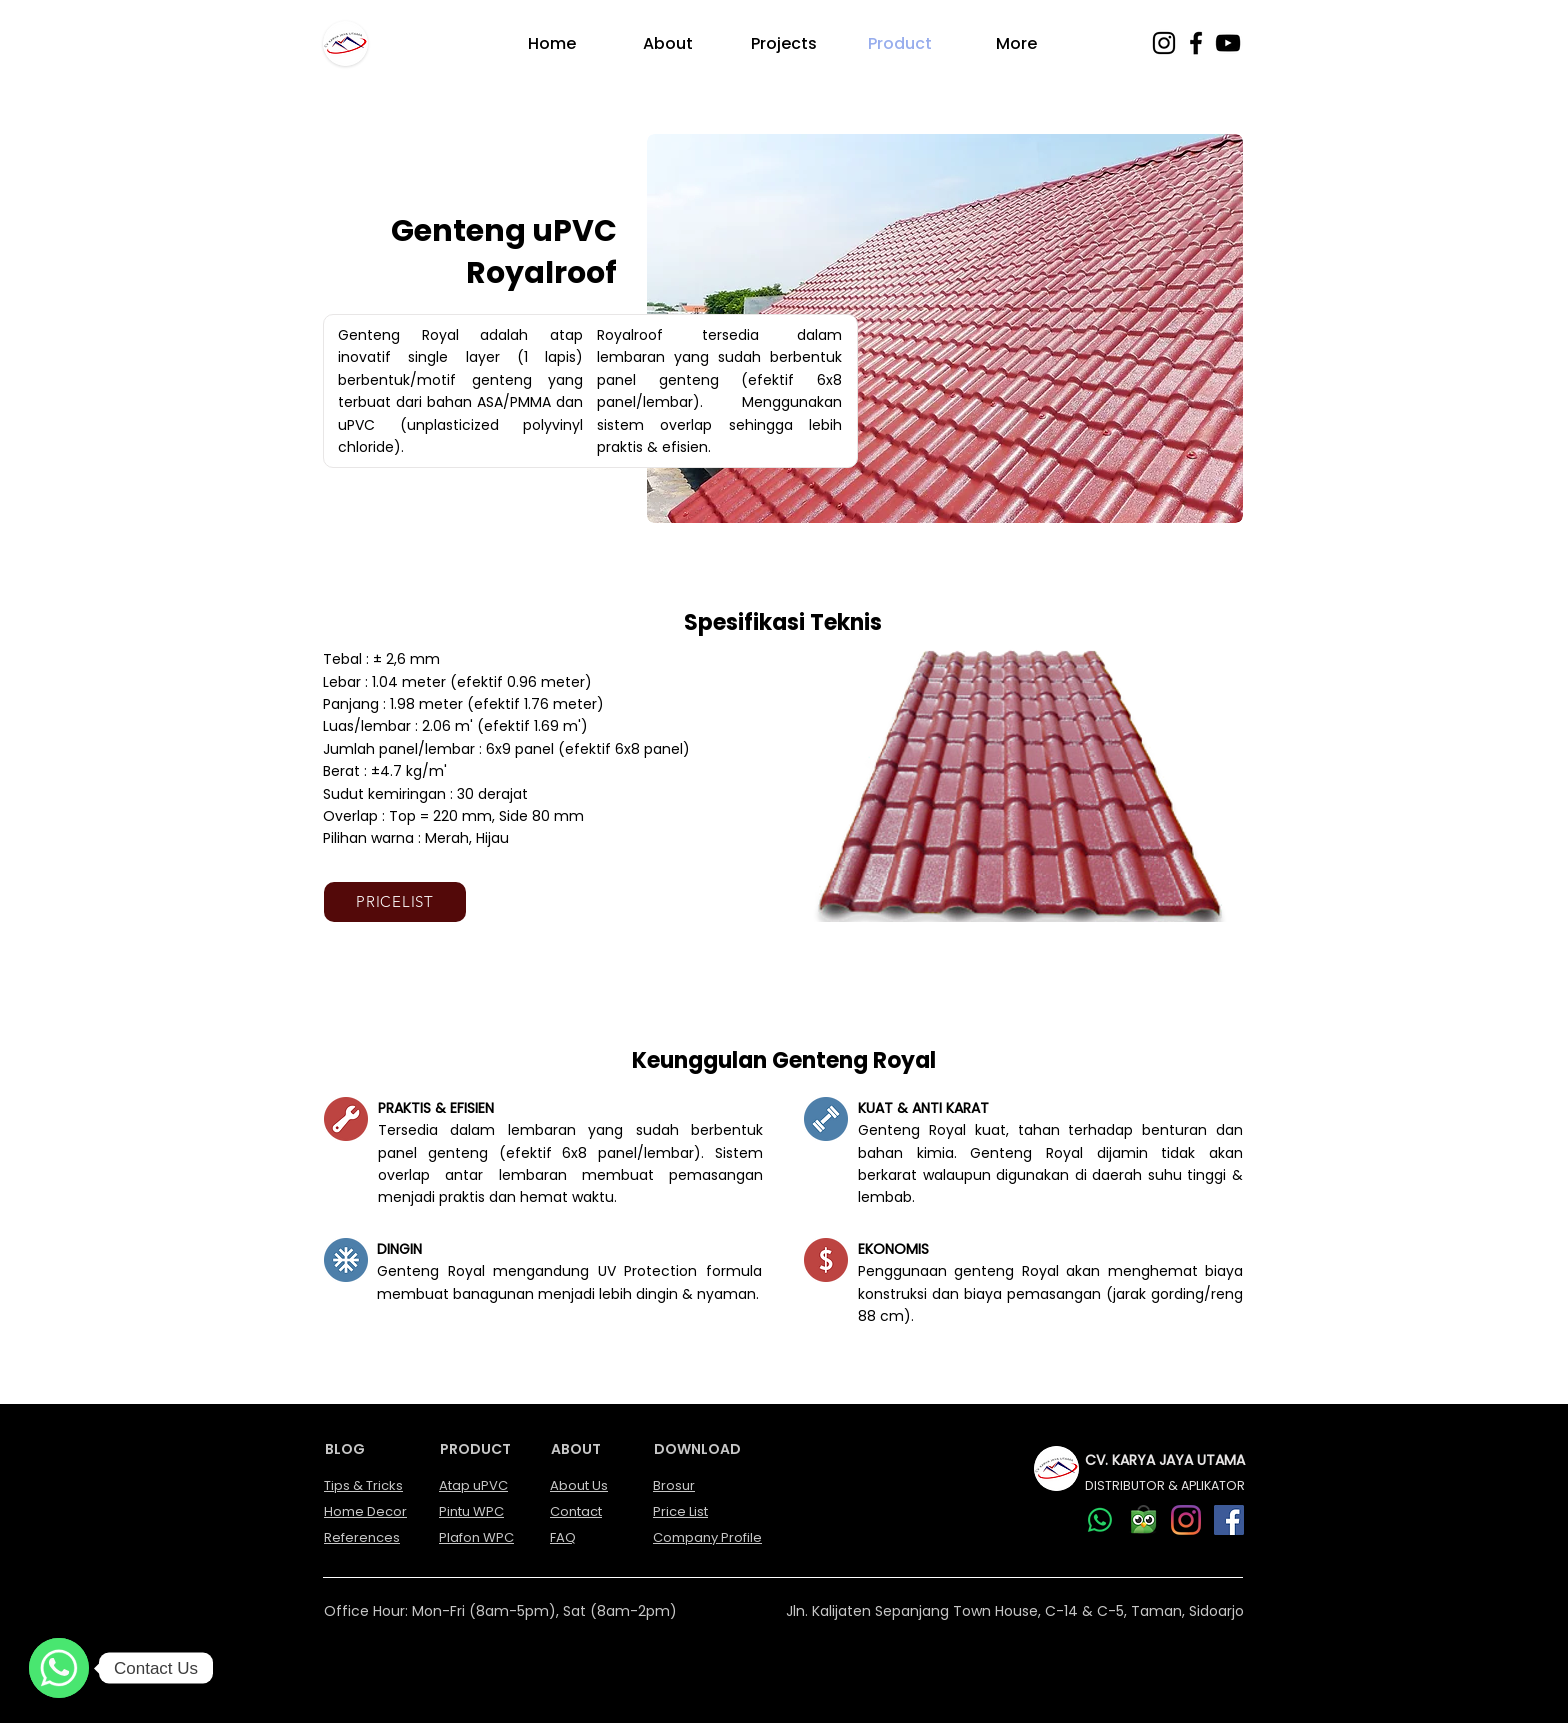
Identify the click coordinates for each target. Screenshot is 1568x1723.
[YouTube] (1228, 43)
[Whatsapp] (1100, 1520)
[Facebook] (1196, 43)
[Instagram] (1164, 43)
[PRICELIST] (395, 902)
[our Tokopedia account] (1143, 1520)
